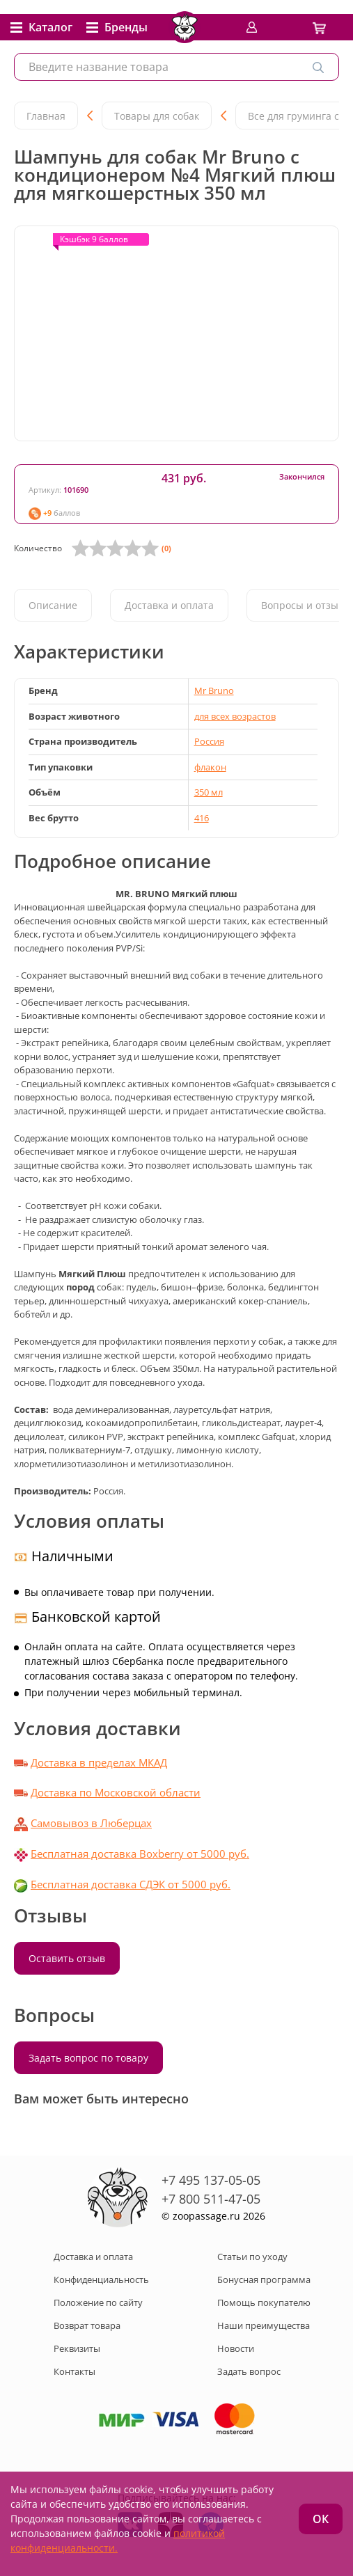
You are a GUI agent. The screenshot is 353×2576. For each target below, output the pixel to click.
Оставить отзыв (67, 1958)
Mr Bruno (214, 690)
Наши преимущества (263, 2325)
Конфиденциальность (101, 2279)
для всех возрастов (235, 716)
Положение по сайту (98, 2302)
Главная (45, 116)
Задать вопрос (249, 2371)
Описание (53, 605)
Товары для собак (156, 116)
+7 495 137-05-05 (211, 2180)
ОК (321, 2519)
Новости (235, 2348)
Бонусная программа (264, 2279)
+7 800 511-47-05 (211, 2198)
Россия (209, 741)
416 (201, 818)
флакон (210, 767)
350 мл (208, 792)
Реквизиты (77, 2348)
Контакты (74, 2371)
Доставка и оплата (169, 605)
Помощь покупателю (264, 2302)
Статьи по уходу (252, 2256)
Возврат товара (87, 2325)
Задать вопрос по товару (88, 2057)
